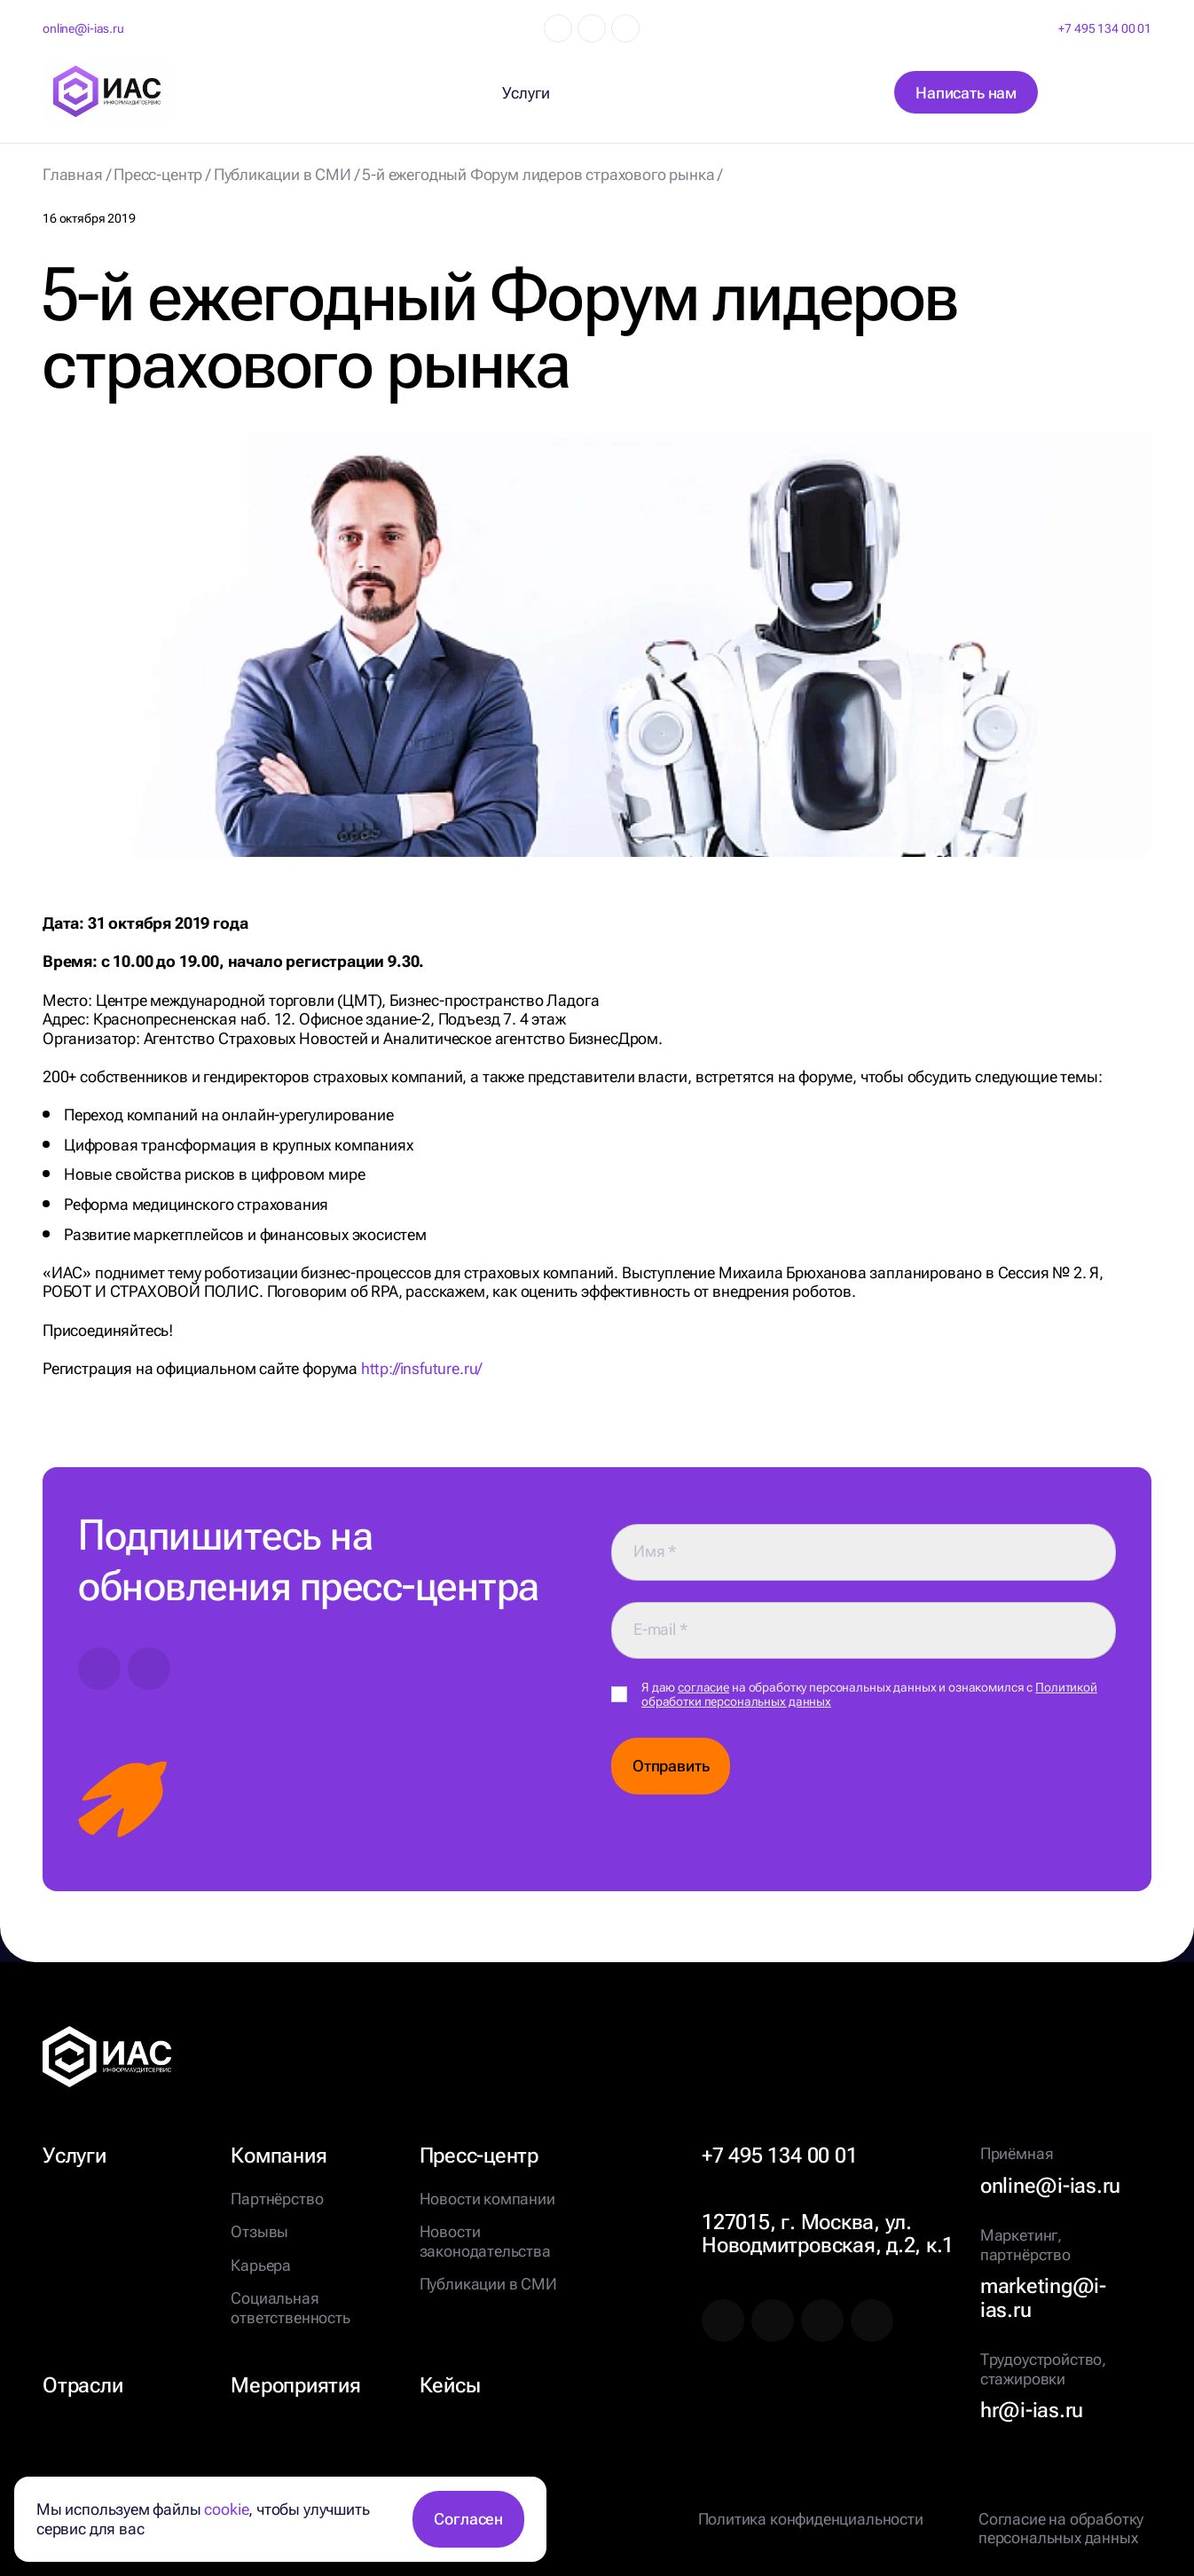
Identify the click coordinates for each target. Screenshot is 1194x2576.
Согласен (468, 2518)
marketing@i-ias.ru (1043, 2297)
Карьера (261, 2265)
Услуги (74, 2155)
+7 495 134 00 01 (1104, 28)
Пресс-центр (479, 2155)
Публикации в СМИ (488, 2283)
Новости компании (487, 2198)
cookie (226, 2509)
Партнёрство (277, 2198)
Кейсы (450, 2385)
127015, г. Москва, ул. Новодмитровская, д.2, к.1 (828, 2234)
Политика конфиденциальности (810, 2518)
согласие (703, 1687)
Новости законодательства (485, 2241)
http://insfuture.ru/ (421, 1368)
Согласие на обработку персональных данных (1060, 2528)
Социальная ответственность (290, 2308)
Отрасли (82, 2385)
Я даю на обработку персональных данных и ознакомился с (869, 1694)
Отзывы (259, 2231)
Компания (278, 2155)
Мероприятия (295, 2385)
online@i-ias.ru (83, 28)
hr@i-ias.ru (1031, 2410)
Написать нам (966, 92)
